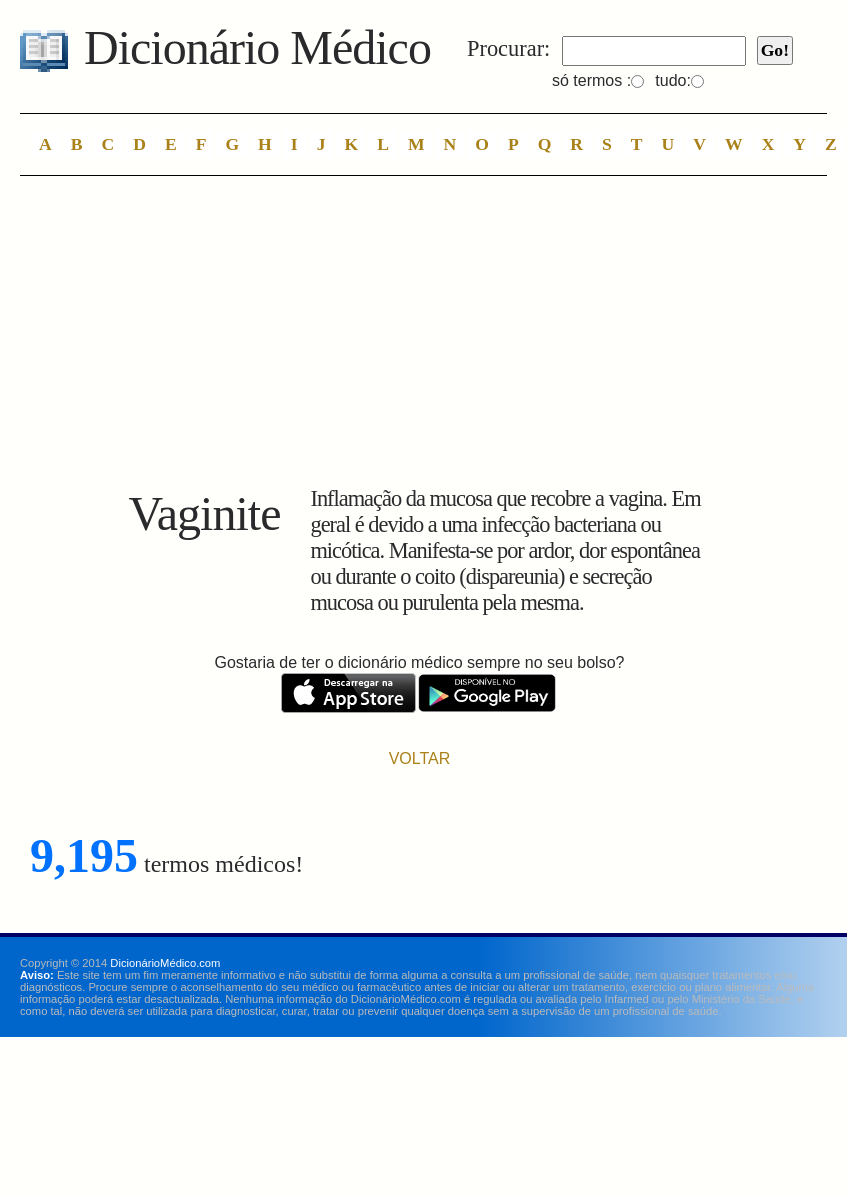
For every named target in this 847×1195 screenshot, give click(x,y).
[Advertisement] (419, 336)
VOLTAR (420, 758)
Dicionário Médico (257, 47)
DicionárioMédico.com (165, 963)
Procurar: (508, 48)
